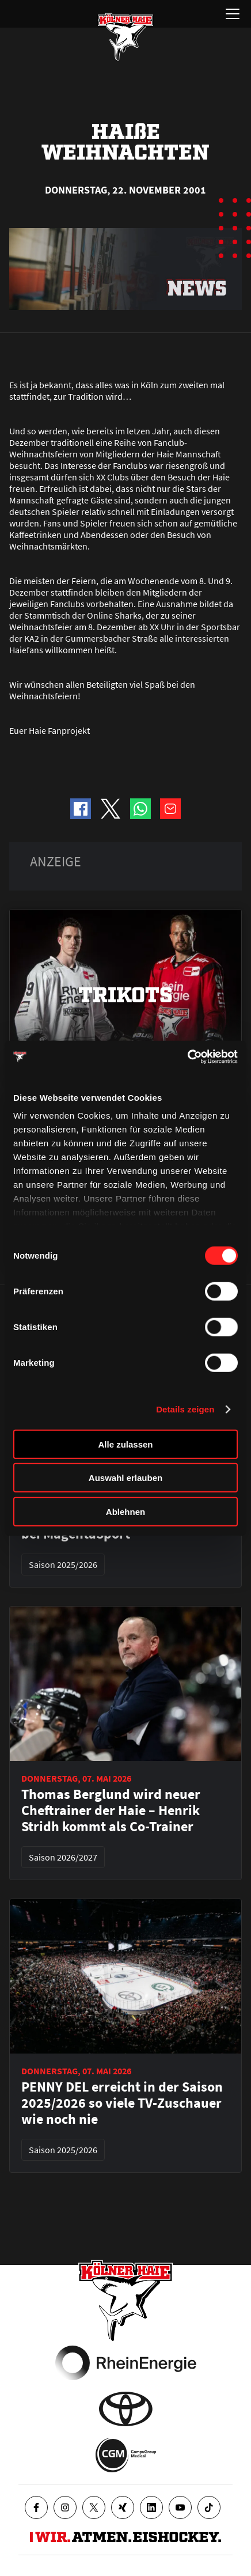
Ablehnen (125, 1511)
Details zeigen (185, 1409)
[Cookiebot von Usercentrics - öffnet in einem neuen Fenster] (187, 1057)
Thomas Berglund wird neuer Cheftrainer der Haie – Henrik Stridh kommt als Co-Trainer (110, 1810)
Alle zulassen (125, 1444)
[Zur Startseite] (125, 37)
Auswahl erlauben (125, 1478)
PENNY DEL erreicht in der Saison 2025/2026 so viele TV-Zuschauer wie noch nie (122, 2103)
